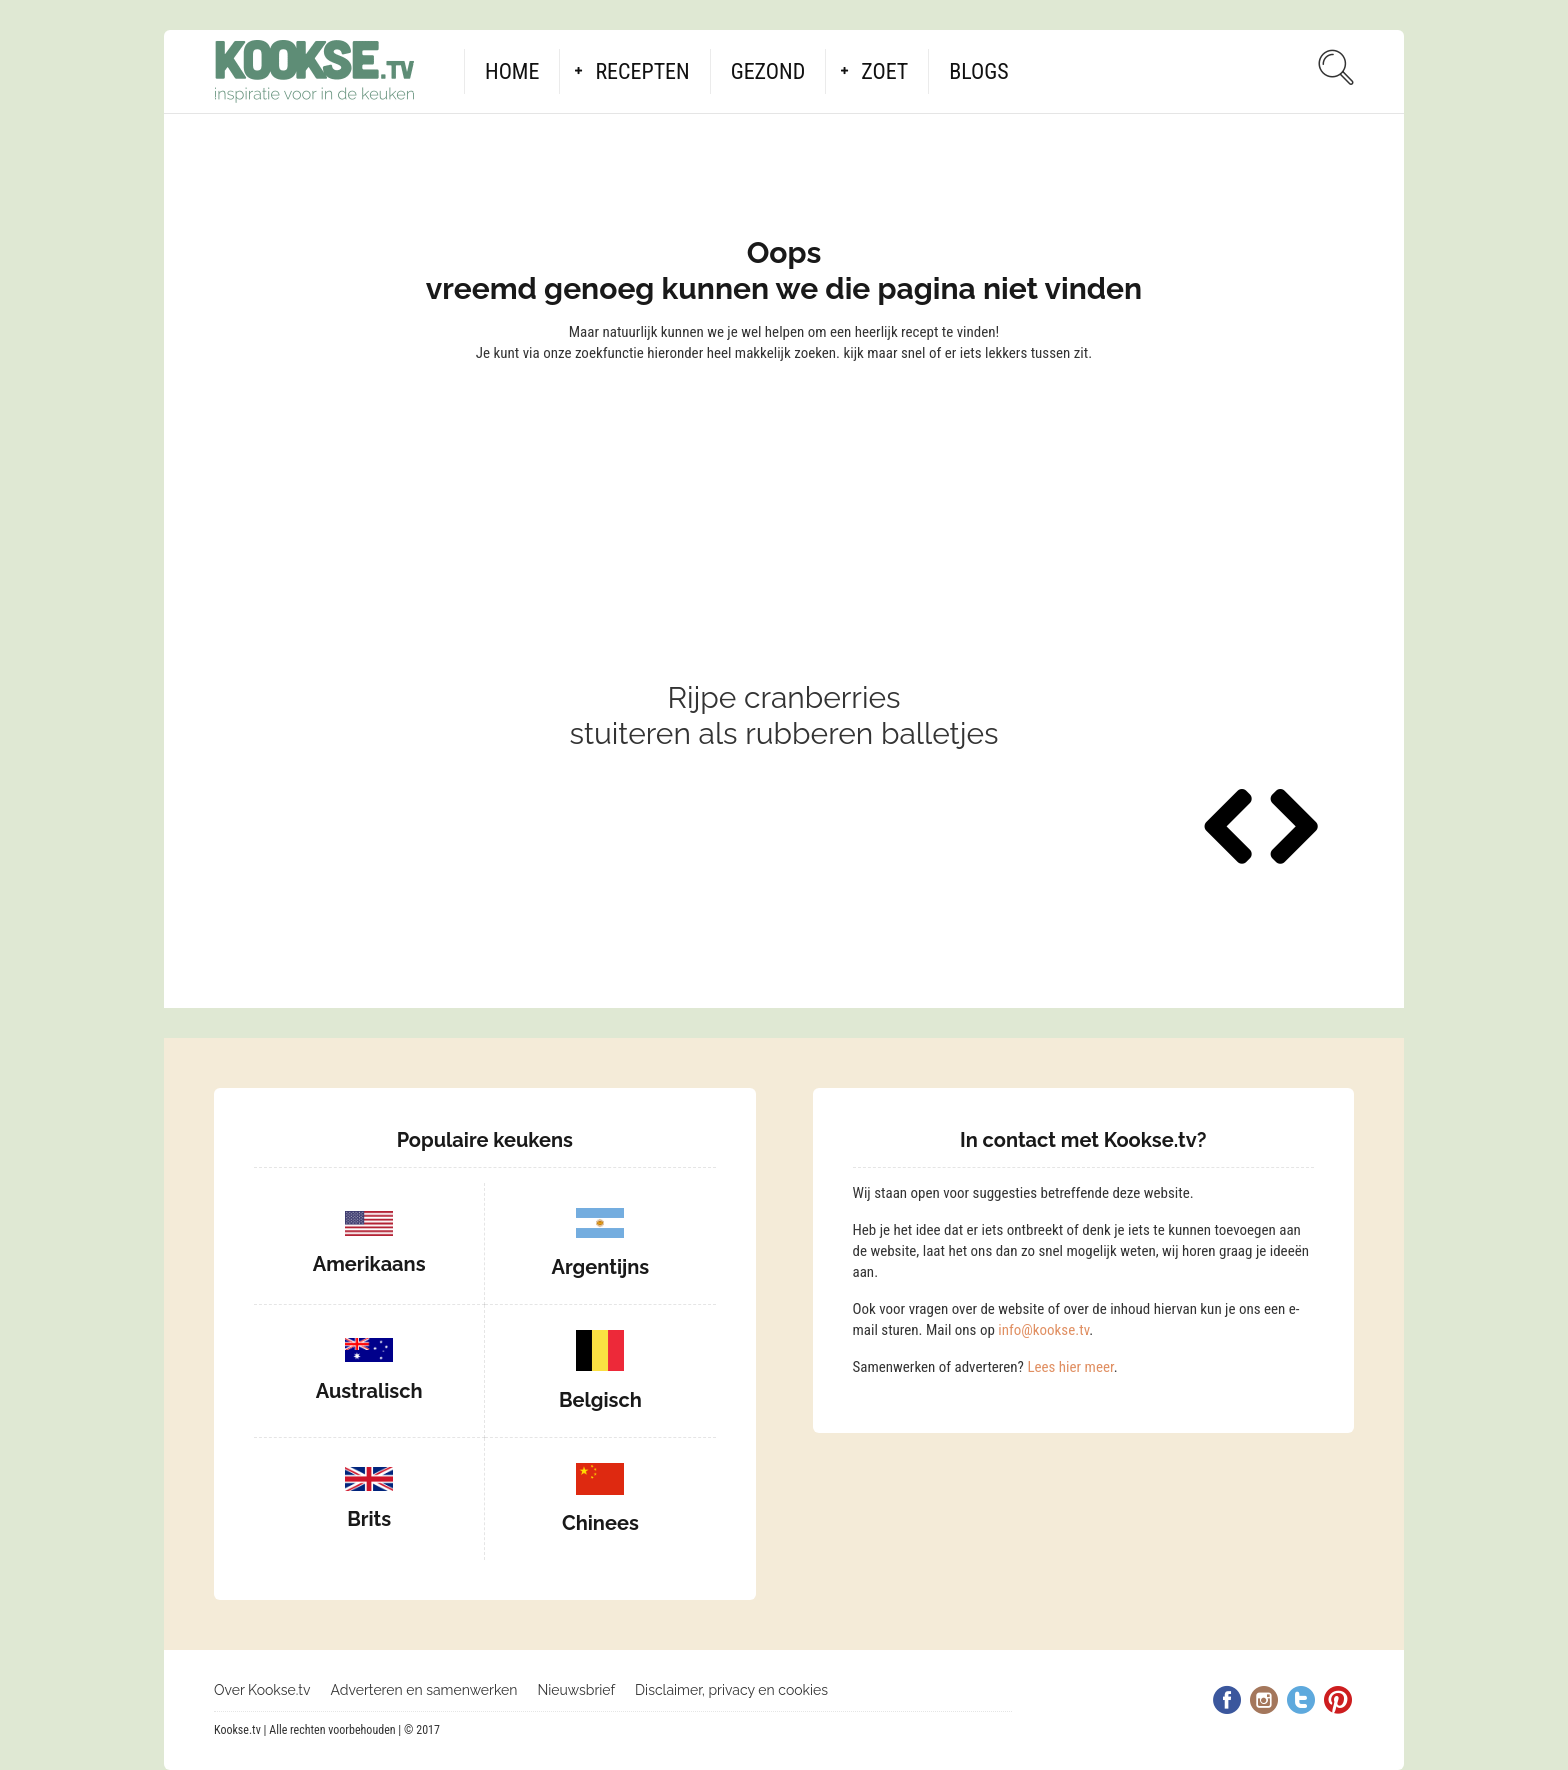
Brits (369, 1519)
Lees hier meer (1070, 1367)
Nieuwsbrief (576, 1690)
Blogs (978, 71)
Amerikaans (369, 1264)
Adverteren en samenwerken (424, 1690)
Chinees (600, 1523)
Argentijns (601, 1267)
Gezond (768, 71)
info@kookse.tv (1043, 1330)
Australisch (369, 1391)
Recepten (642, 71)
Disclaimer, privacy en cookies (731, 1690)
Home (512, 71)
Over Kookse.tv (262, 1690)
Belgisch (600, 1400)
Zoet (884, 71)
